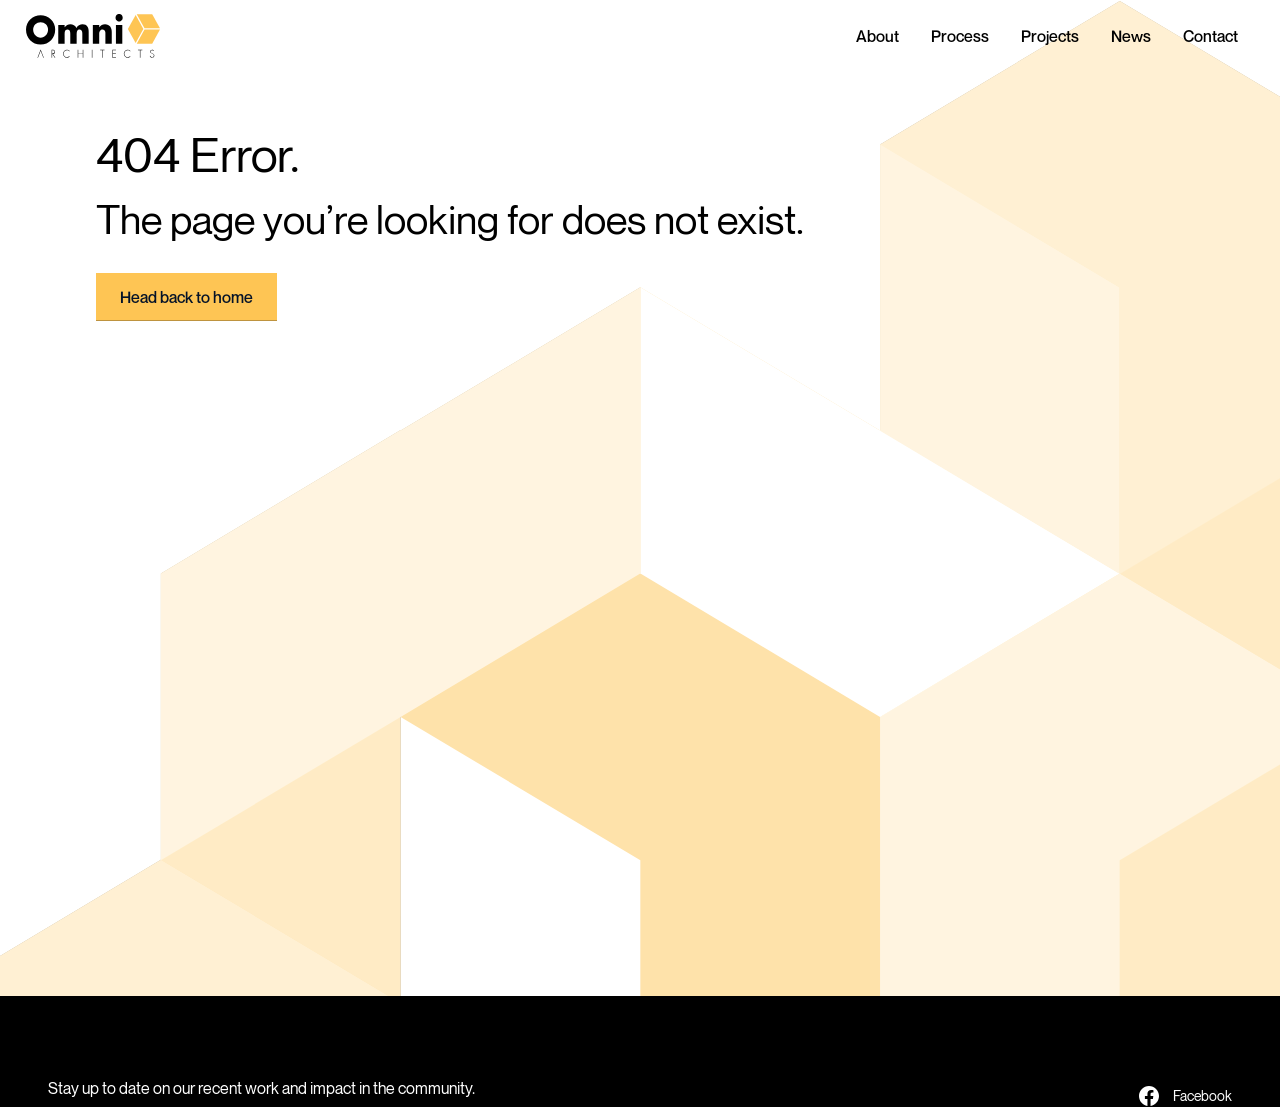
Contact (1210, 36)
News (1131, 36)
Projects (1050, 36)
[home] (110, 36)
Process (960, 36)
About (877, 36)
